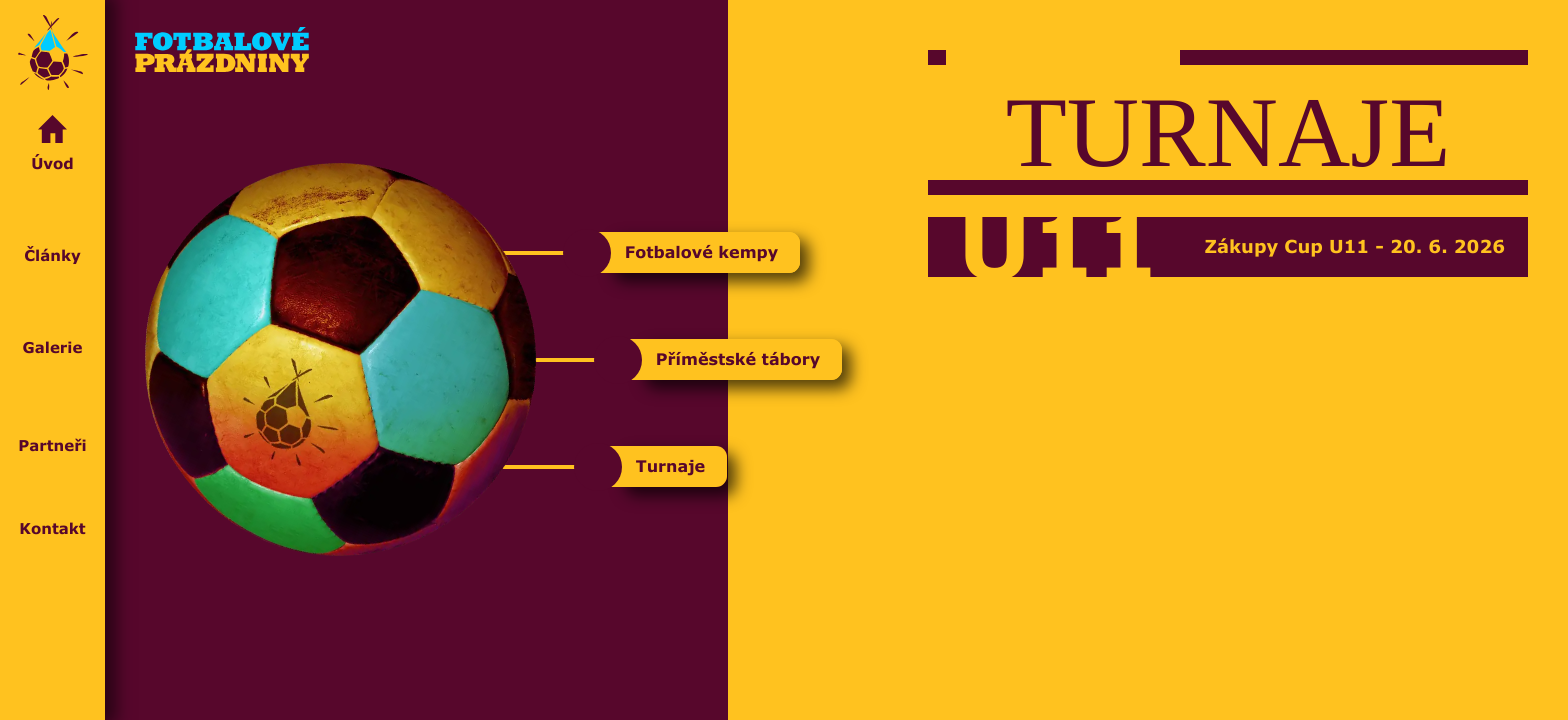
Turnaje (672, 466)
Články (53, 231)
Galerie (53, 323)
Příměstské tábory (740, 359)
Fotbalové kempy (703, 252)
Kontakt (53, 508)
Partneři (53, 417)
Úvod (53, 144)
